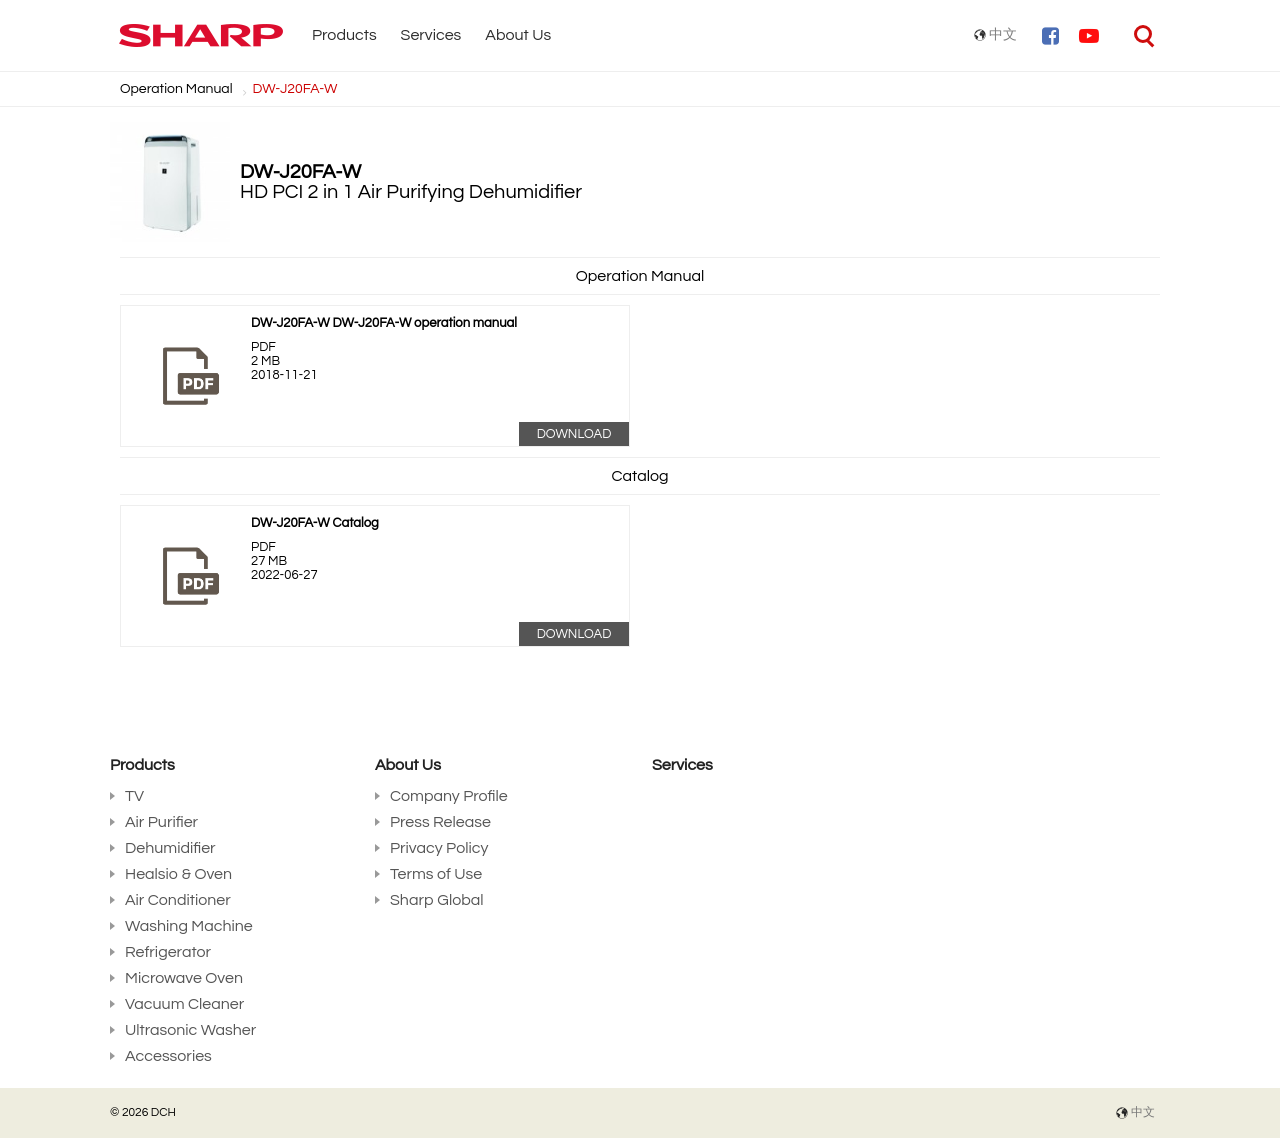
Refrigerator (168, 952)
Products (344, 35)
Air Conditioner (178, 900)
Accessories (168, 1056)
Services (431, 35)
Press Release (440, 822)
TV (134, 796)
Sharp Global (437, 900)
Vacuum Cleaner (184, 1004)
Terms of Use (436, 874)
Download (574, 434)
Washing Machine (189, 926)
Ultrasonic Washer (190, 1030)
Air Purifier (161, 822)
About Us (518, 35)
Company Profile (449, 796)
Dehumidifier (170, 848)
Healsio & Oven (178, 874)
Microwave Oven (184, 978)
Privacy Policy (439, 848)
